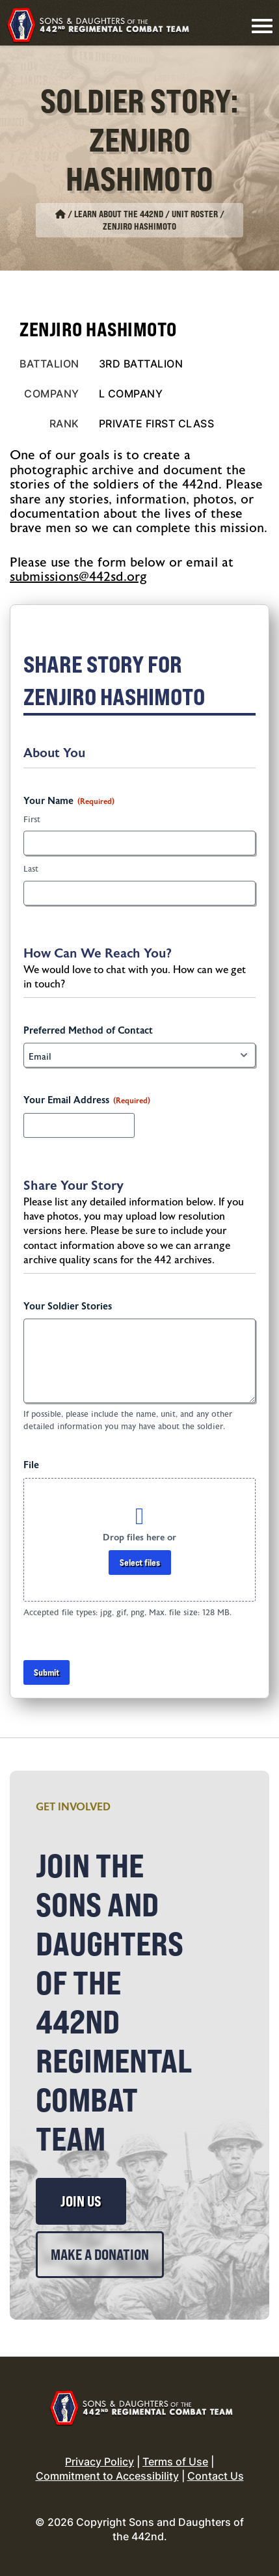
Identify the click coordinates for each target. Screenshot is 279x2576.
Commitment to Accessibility (107, 2476)
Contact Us (215, 2476)
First (31, 819)
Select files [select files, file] (140, 1562)
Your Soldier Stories (67, 1306)
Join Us (80, 2201)
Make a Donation (100, 2254)
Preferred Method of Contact (88, 1030)
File (31, 1465)
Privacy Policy (99, 2461)
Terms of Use (175, 2461)
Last (30, 869)
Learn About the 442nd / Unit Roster (146, 214)
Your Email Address (86, 1101)
